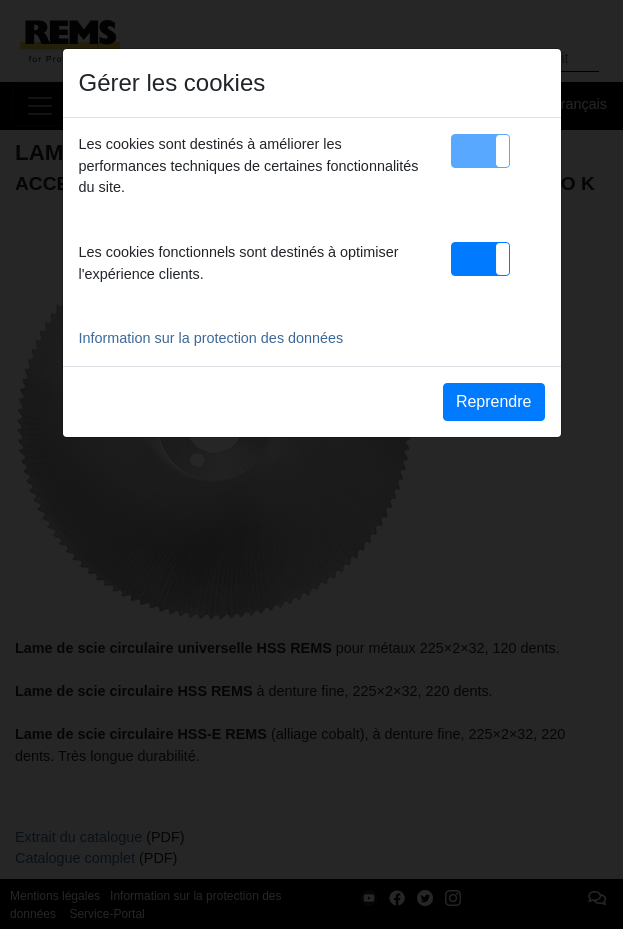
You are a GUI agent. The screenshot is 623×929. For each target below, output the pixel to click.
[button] (480, 151)
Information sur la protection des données (211, 338)
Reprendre (494, 401)
